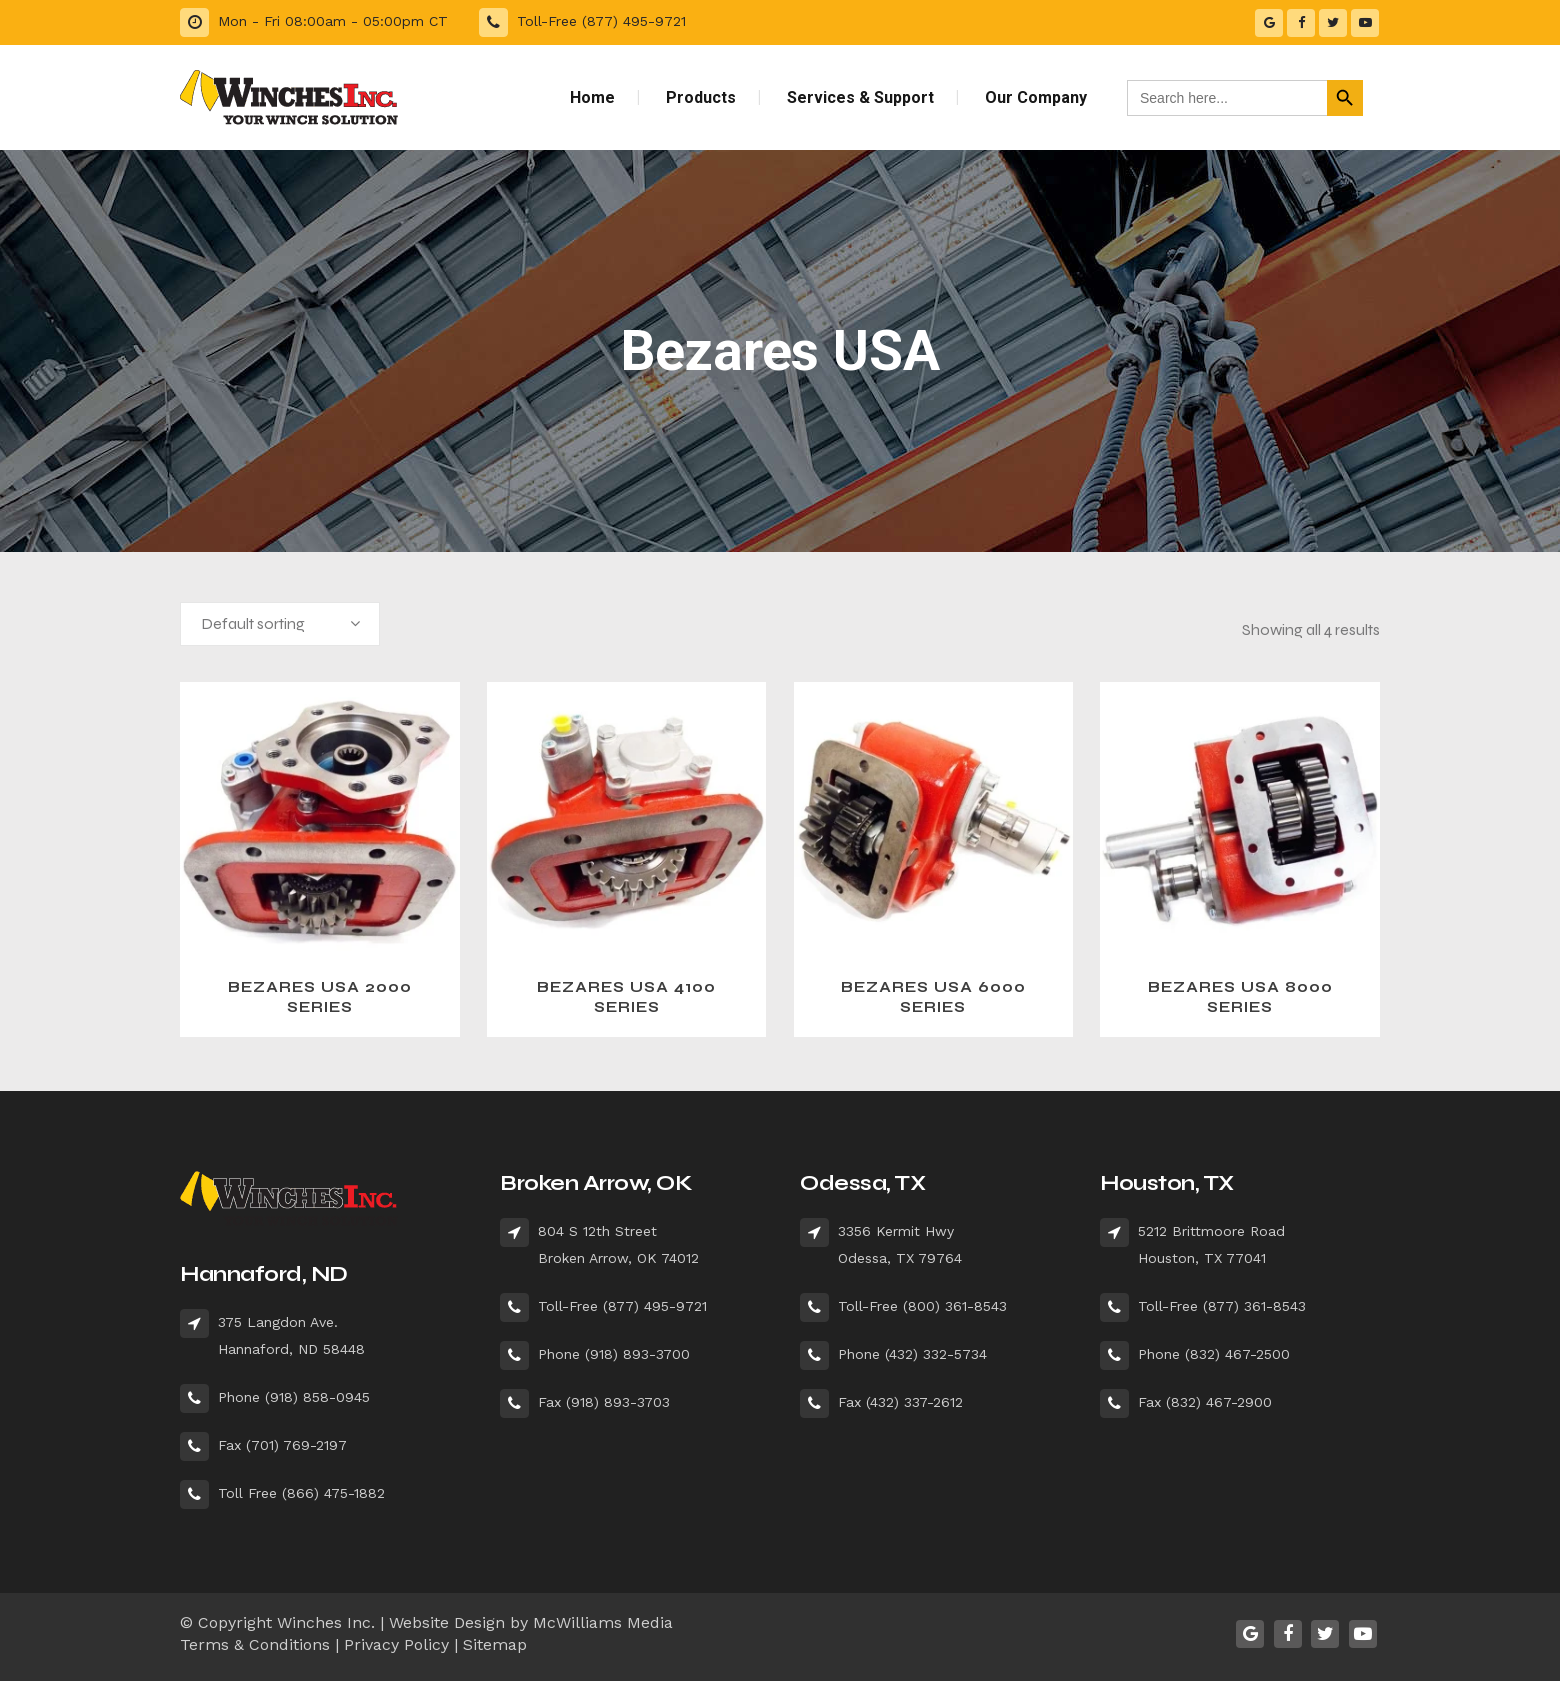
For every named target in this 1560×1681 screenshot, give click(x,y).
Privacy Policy (396, 1644)
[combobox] (280, 624)
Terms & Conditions (255, 1644)
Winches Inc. (326, 1622)
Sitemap (495, 1644)
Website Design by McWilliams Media (531, 1622)
